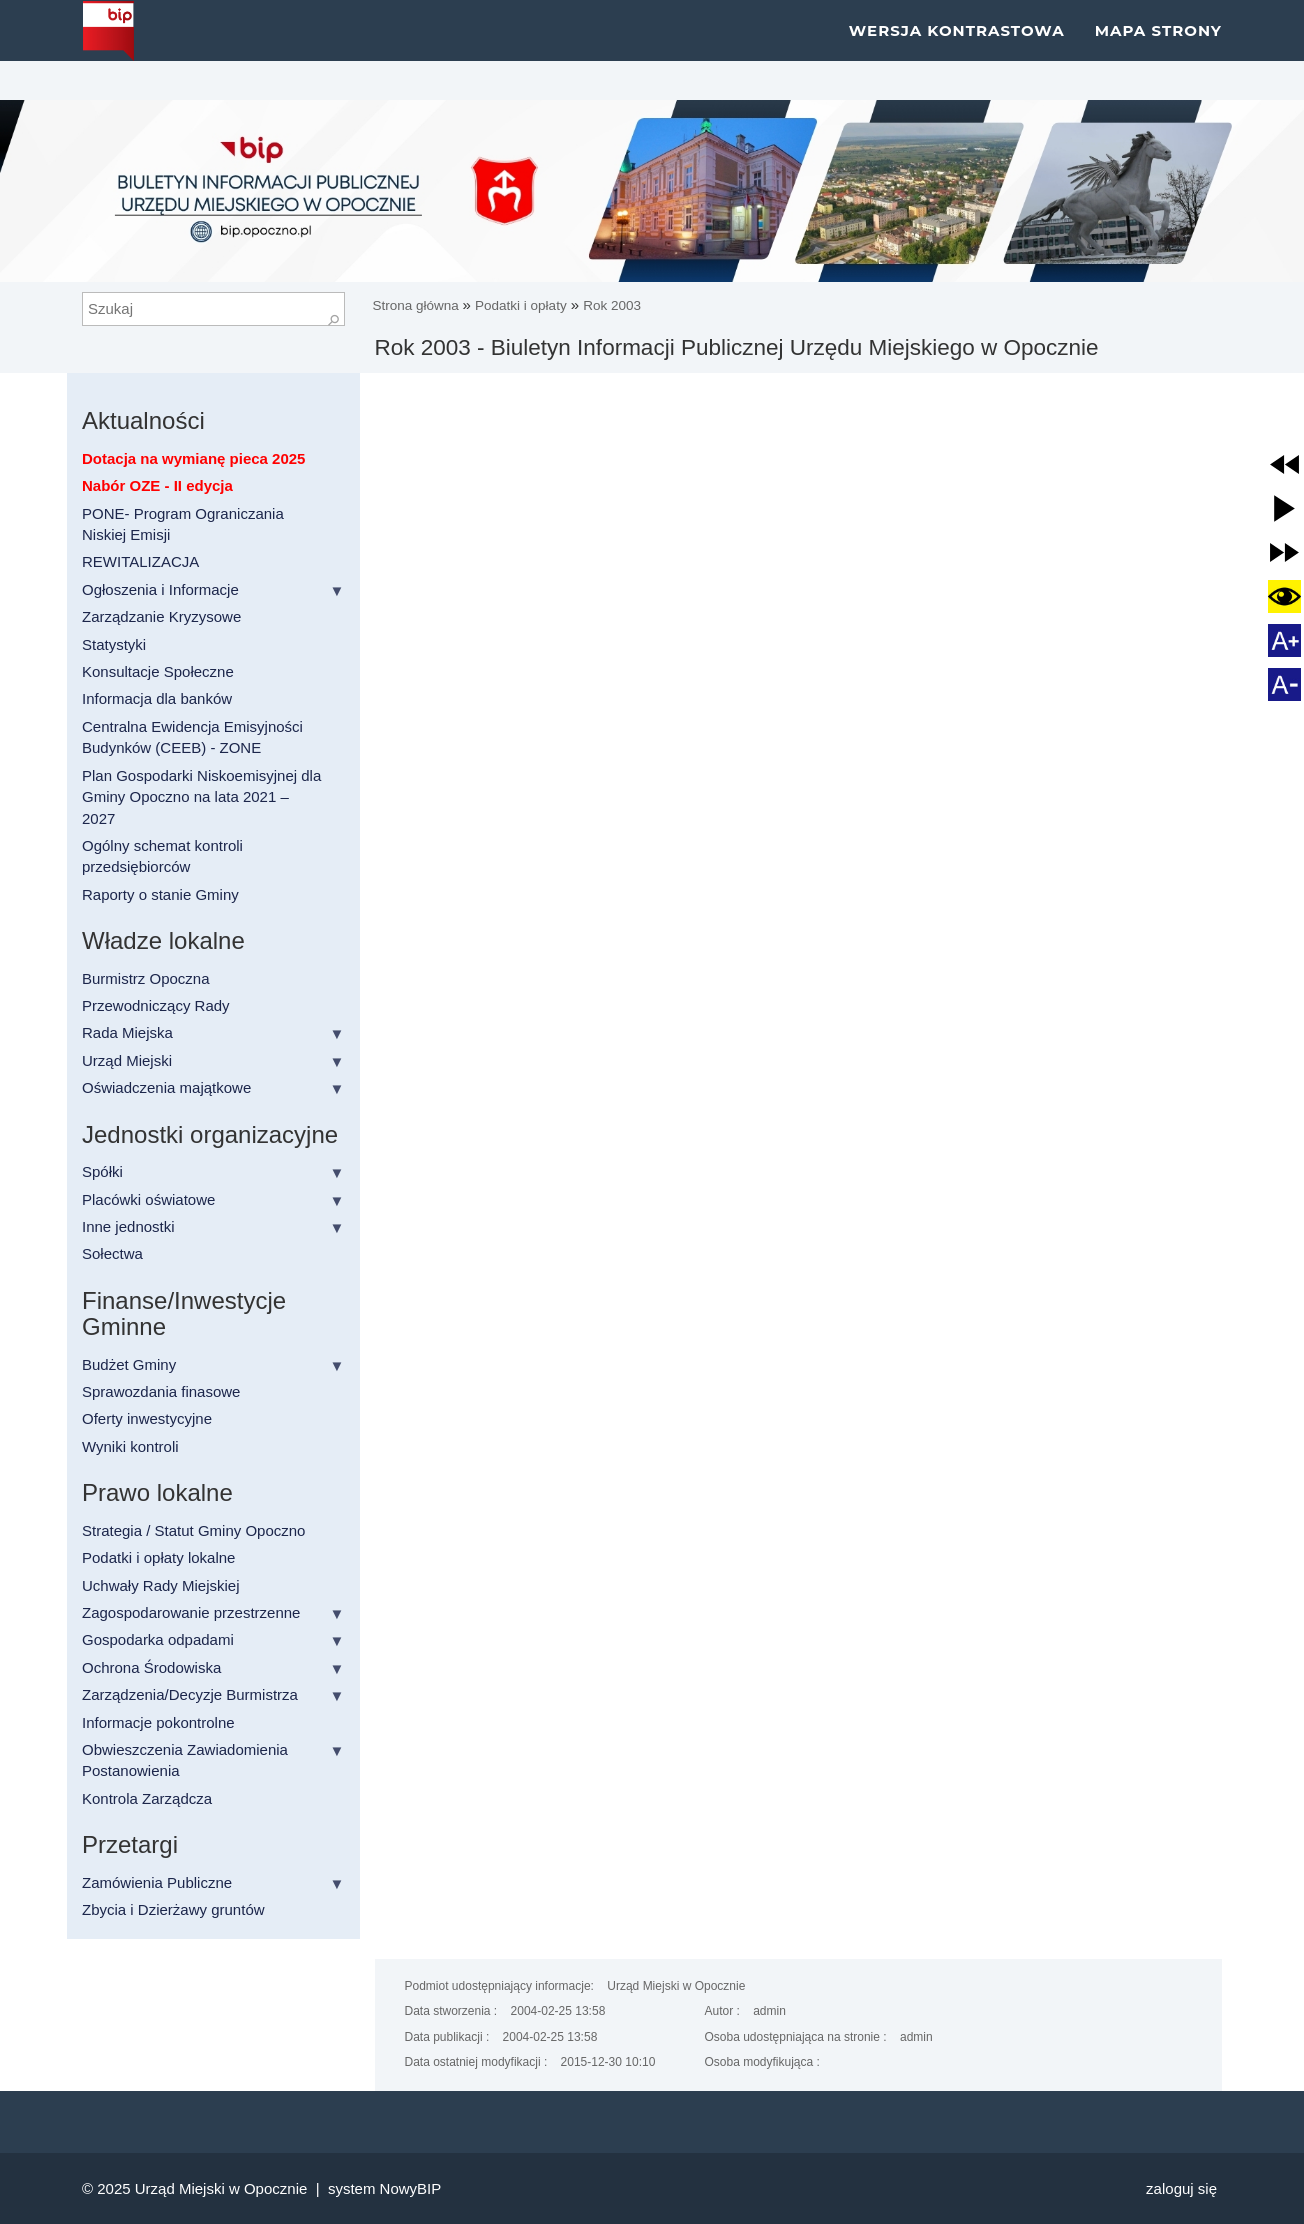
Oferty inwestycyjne (147, 1418)
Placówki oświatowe (148, 1199)
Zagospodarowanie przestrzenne (191, 1612)
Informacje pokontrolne (158, 1722)
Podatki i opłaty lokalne (158, 1557)
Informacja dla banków (157, 698)
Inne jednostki (128, 1226)
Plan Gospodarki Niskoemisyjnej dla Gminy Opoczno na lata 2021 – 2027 (201, 797)
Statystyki (114, 644)
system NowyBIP (384, 2188)
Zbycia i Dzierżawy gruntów (173, 1909)
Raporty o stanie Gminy (160, 894)
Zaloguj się (1181, 2188)
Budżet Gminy (129, 1364)
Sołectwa (112, 1253)
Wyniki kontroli (130, 1446)
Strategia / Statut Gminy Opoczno (193, 1530)
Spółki (102, 1171)
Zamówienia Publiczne (157, 1882)
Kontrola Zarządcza (147, 1798)
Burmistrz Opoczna (146, 978)
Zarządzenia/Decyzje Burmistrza (190, 1694)
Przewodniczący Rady (156, 1005)
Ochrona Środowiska (151, 1667)
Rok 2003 (612, 305)
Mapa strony (1158, 49)
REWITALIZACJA (140, 561)
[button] (1284, 464)
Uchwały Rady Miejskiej (161, 1585)
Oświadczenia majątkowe (166, 1087)
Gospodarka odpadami (158, 1639)
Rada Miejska (127, 1032)
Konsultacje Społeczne (158, 671)
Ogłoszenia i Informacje (160, 589)
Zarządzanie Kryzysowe (161, 616)
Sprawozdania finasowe (161, 1391)
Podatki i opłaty (521, 305)
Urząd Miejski (127, 1060)
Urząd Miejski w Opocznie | (231, 2188)
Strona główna (418, 305)
